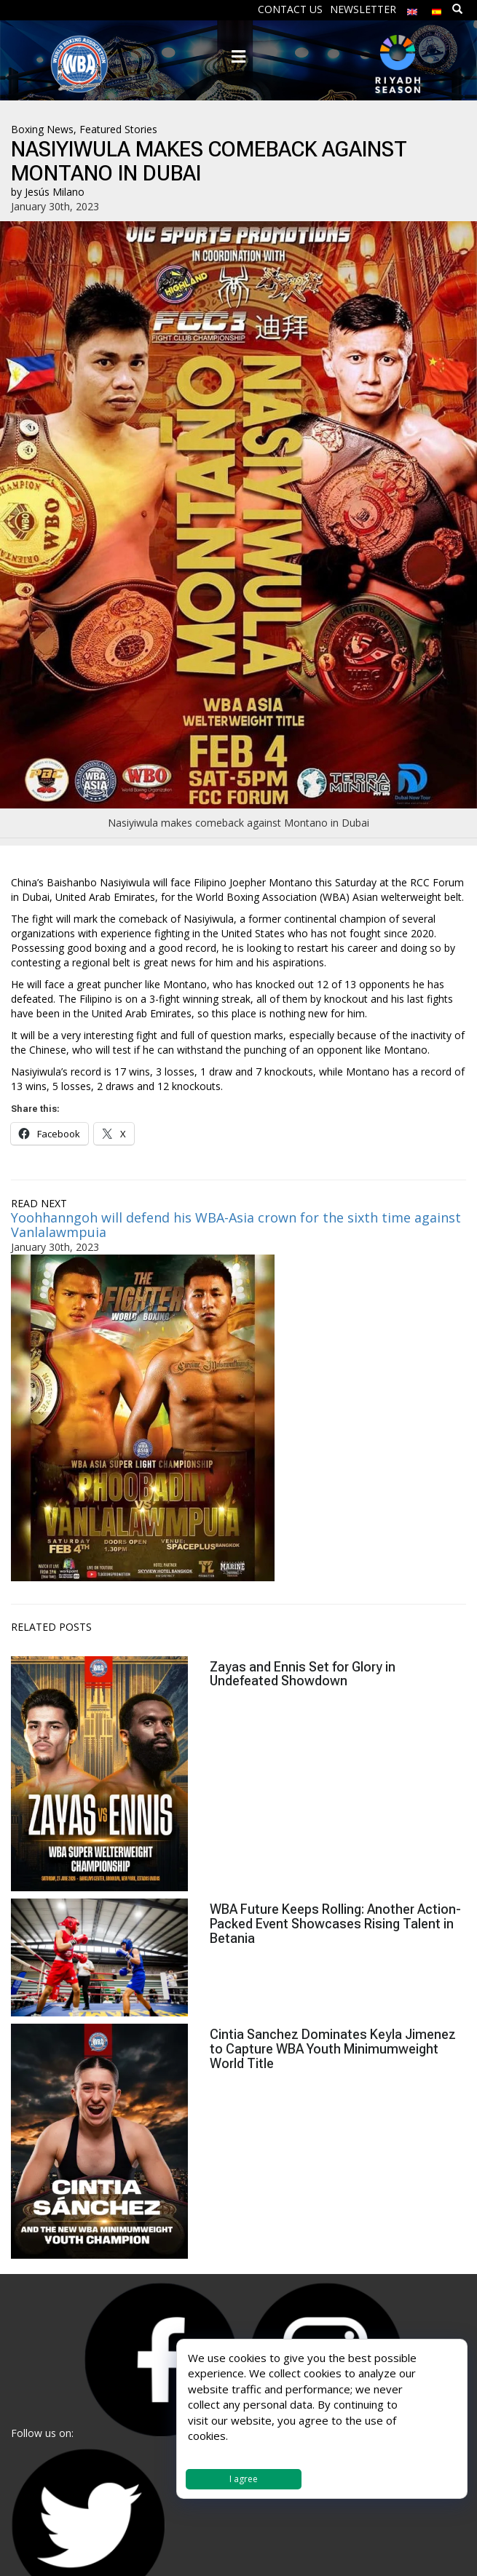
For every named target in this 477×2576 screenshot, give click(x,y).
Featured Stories (118, 129)
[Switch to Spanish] (437, 8)
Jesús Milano (54, 192)
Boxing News (42, 129)
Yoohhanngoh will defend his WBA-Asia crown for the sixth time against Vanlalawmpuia (236, 1225)
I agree (243, 2479)
